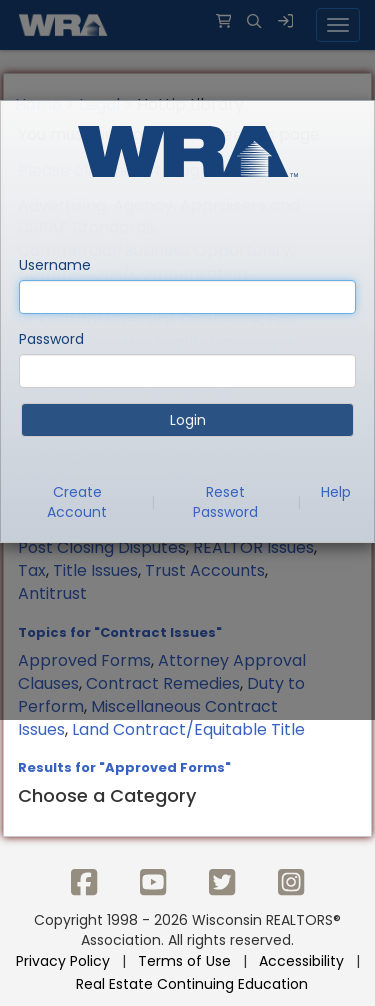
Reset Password (225, 502)
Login (188, 420)
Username (55, 265)
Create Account (77, 502)
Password (51, 339)
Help (336, 492)
